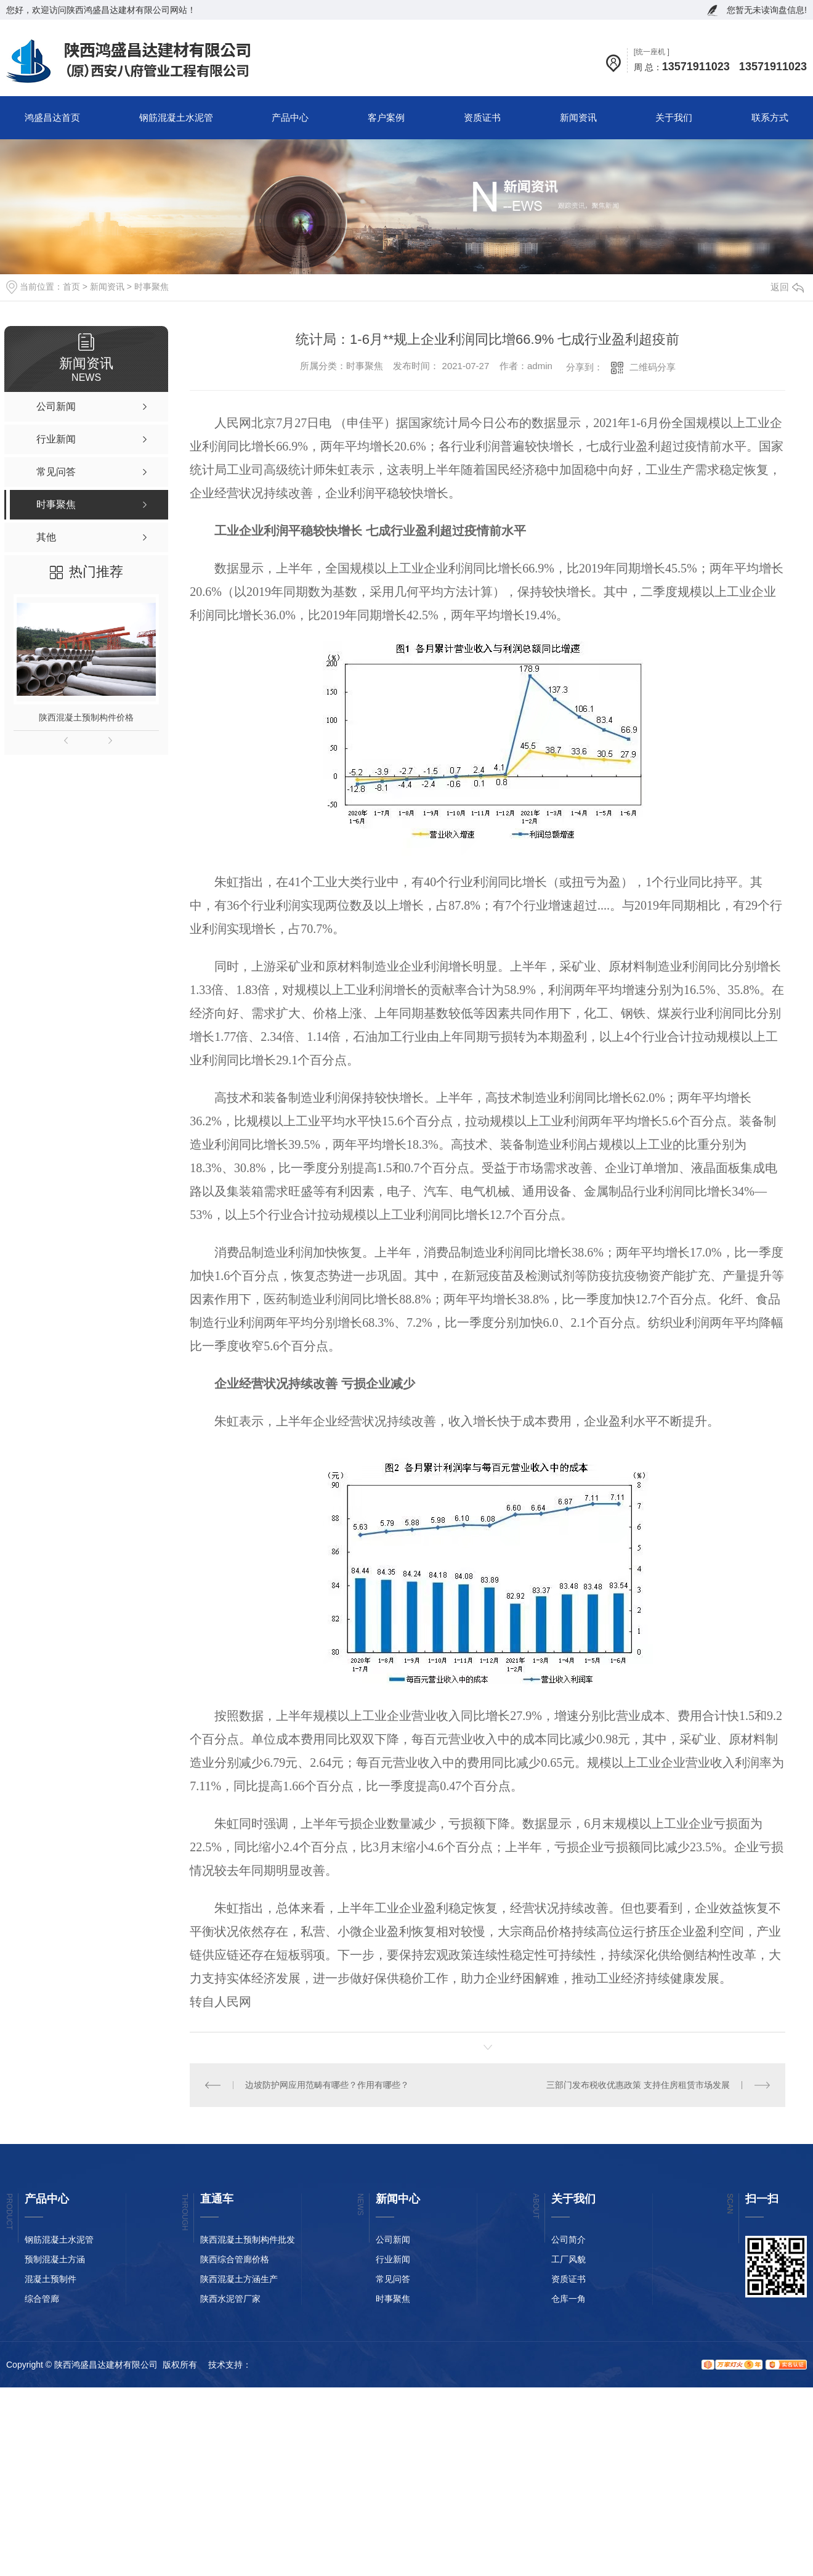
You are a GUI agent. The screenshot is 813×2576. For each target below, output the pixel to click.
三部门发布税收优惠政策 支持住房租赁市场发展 (638, 2085)
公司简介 (568, 2239)
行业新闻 (393, 2259)
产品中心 (290, 117)
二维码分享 (652, 367)
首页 (71, 286)
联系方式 (769, 117)
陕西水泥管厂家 (230, 2299)
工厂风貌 (568, 2259)
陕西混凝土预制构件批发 (247, 2239)
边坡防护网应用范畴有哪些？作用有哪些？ (327, 2085)
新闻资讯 (578, 117)
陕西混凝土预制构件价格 (86, 717)
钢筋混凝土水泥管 (176, 117)
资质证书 (482, 117)
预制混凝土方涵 (55, 2259)
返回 (787, 287)
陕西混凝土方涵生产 (239, 2279)
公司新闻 (393, 2239)
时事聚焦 (151, 286)
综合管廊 (42, 2299)
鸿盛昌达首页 (52, 117)
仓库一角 (568, 2299)
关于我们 (673, 117)
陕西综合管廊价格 (234, 2259)
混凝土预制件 (50, 2279)
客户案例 (386, 117)
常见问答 (393, 2279)
